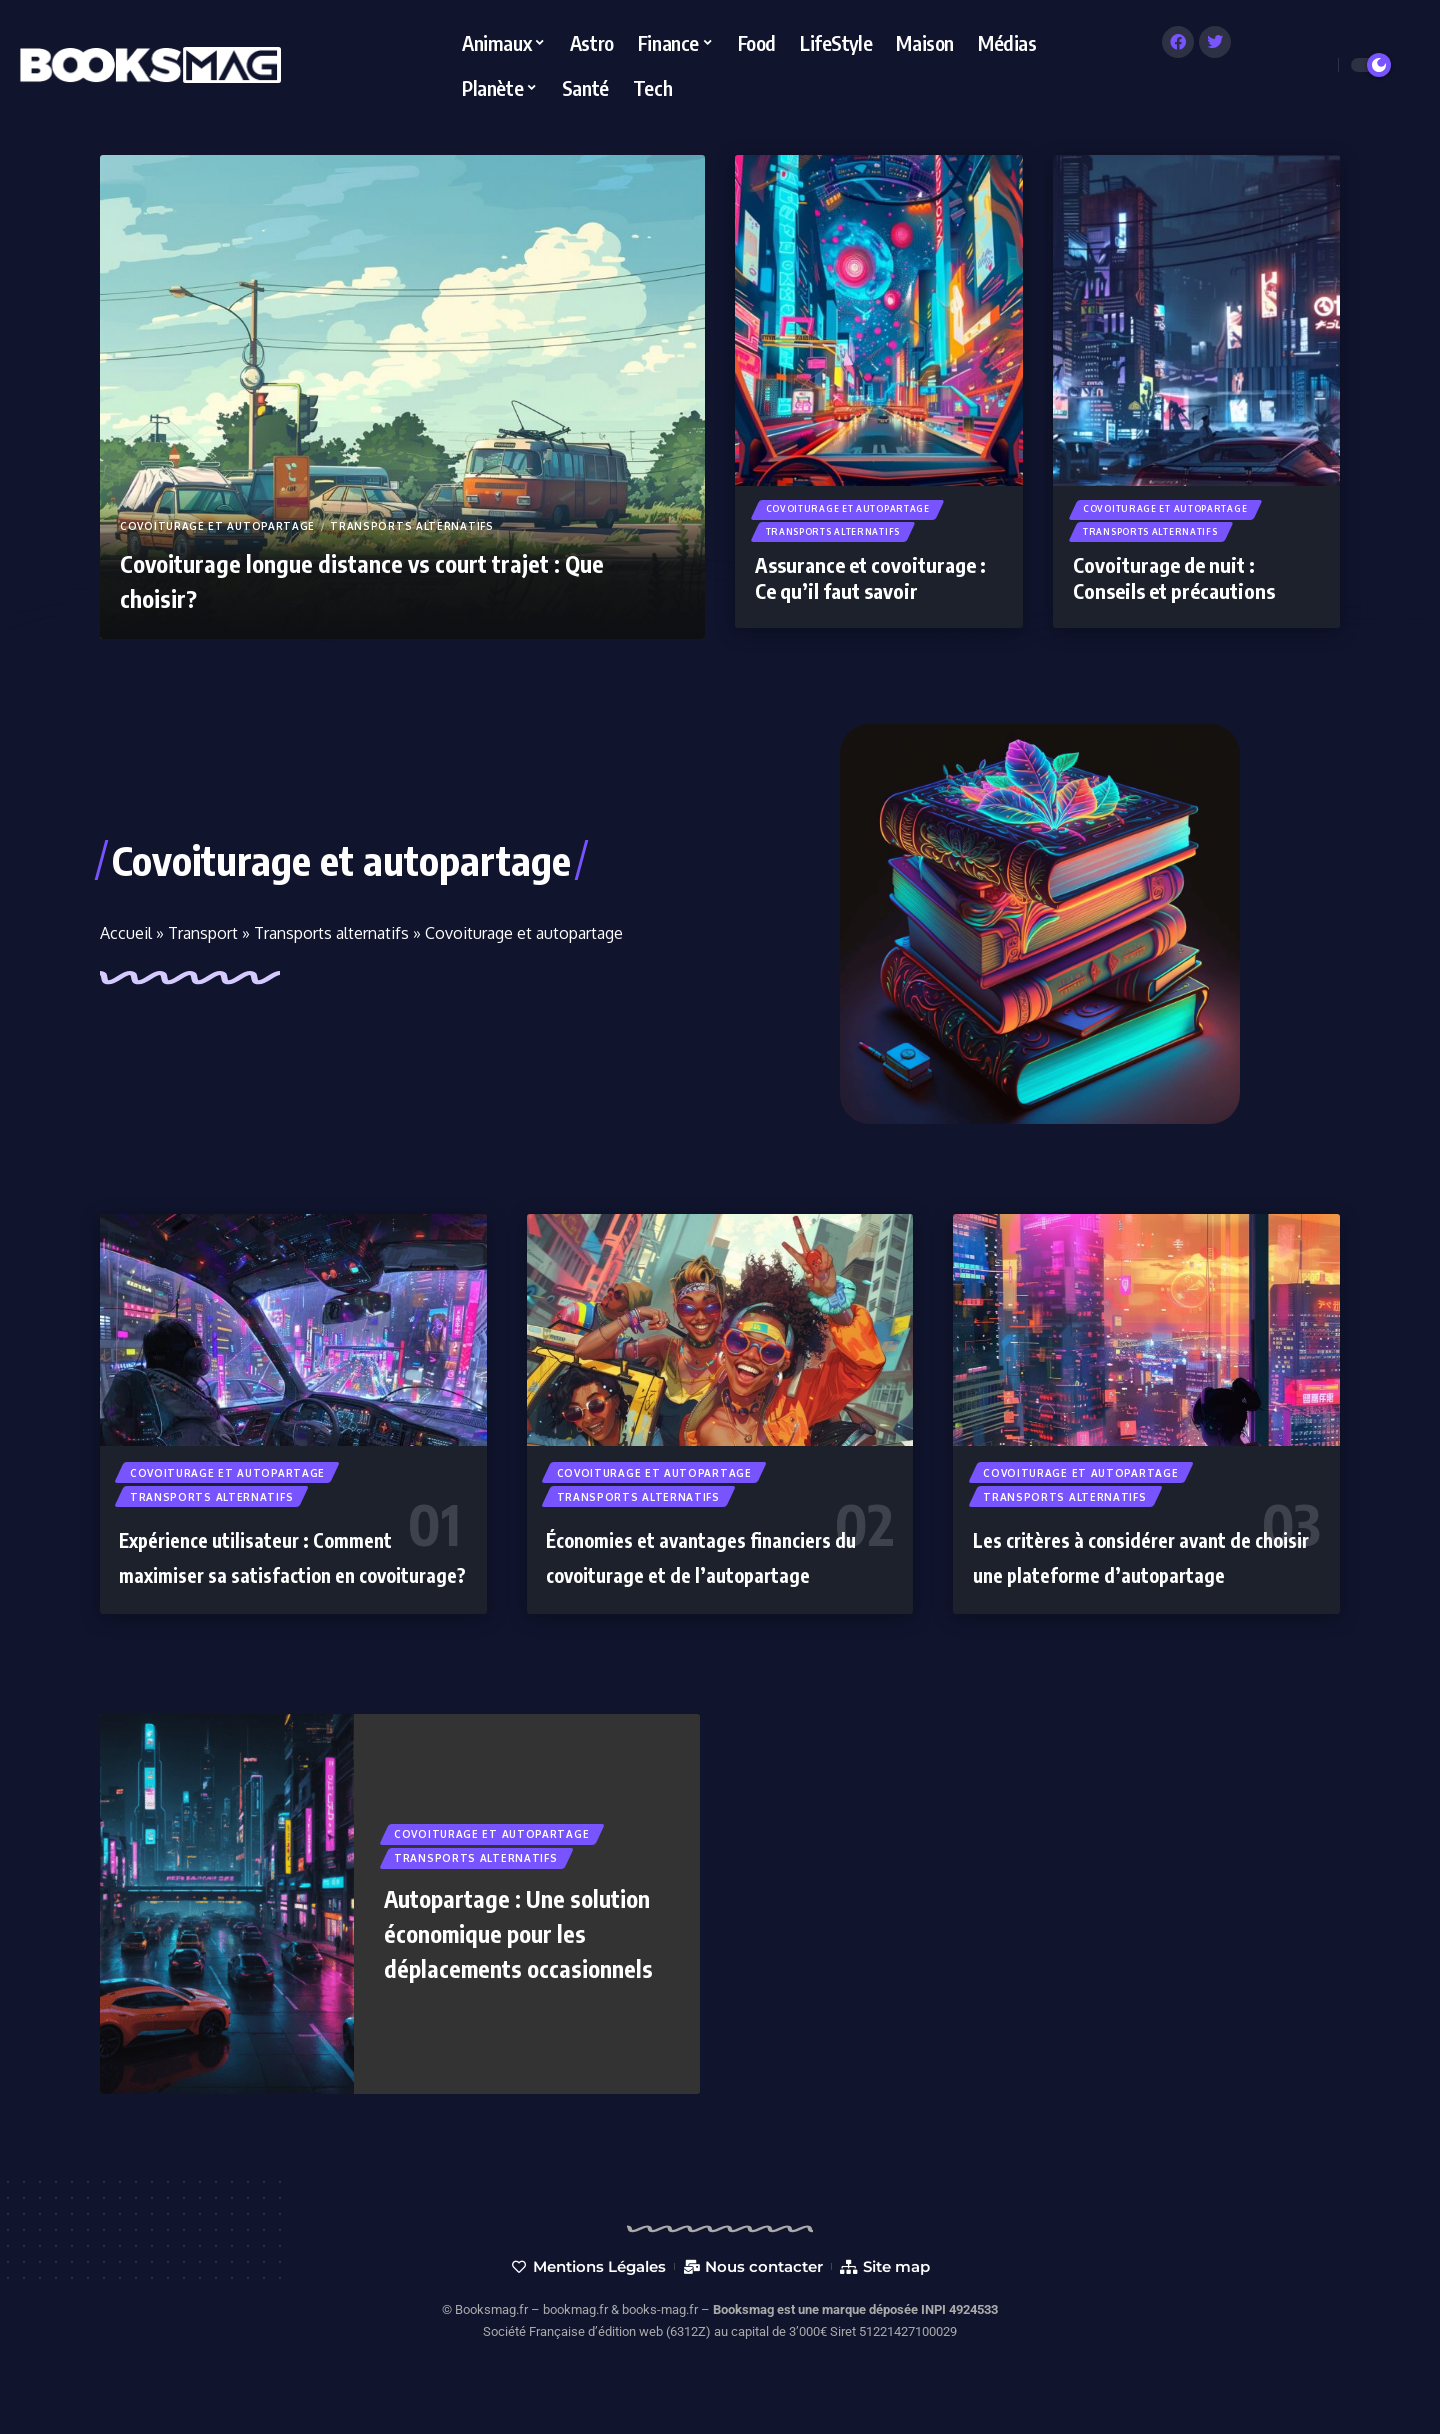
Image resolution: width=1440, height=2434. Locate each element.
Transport (203, 933)
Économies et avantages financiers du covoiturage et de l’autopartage (710, 1577)
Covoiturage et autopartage (217, 526)
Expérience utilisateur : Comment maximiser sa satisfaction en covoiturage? (287, 1577)
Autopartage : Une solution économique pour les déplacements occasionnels (515, 1975)
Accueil (126, 933)
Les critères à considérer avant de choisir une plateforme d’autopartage (1125, 1577)
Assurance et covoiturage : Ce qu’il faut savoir (870, 586)
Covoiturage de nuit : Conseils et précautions (1174, 586)
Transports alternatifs (411, 526)
